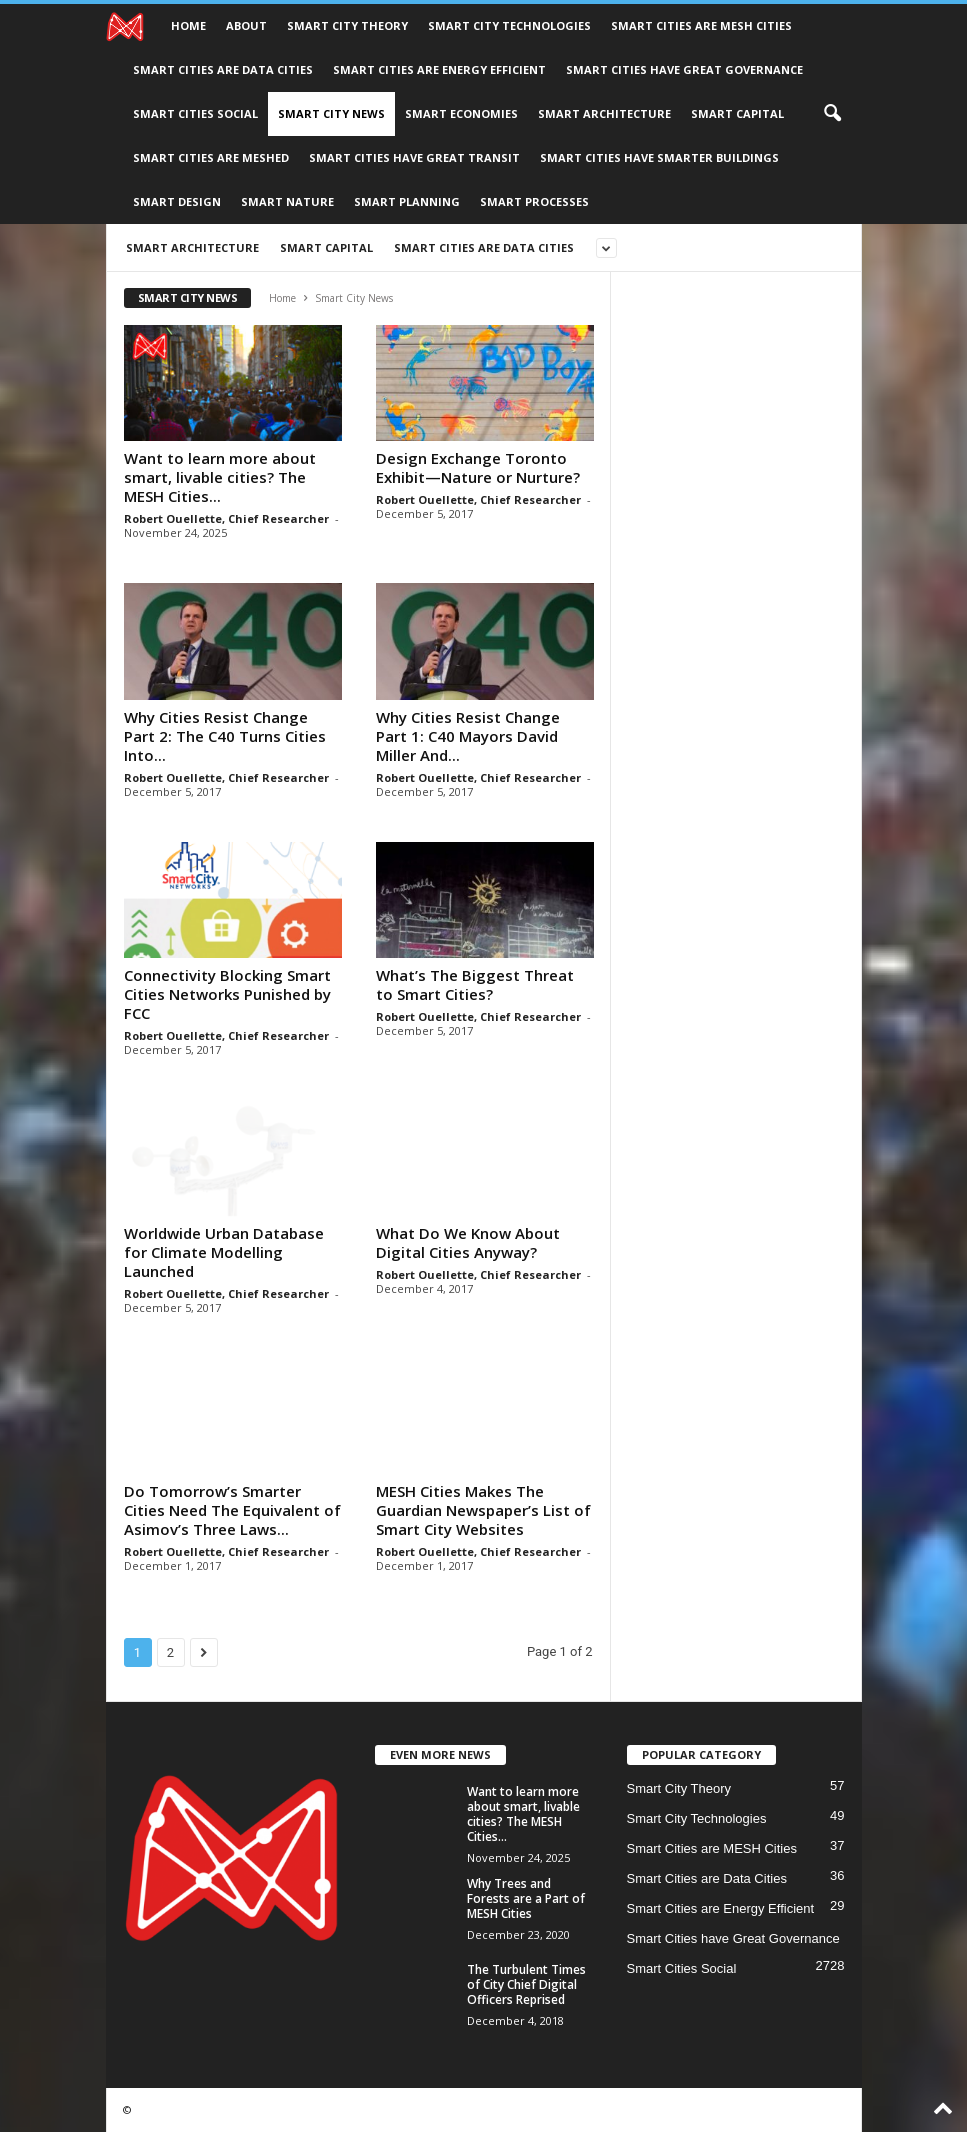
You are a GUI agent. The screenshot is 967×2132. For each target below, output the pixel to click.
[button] (832, 114)
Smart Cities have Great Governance (684, 69)
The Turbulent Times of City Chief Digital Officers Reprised (526, 1984)
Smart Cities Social (195, 113)
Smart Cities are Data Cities (223, 69)
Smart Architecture (604, 113)
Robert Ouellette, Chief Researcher (226, 518)
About (246, 25)
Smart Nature (287, 201)
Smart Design (177, 201)
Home (188, 25)
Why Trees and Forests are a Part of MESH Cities (526, 1898)
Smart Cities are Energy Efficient (439, 69)
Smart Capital (737, 113)
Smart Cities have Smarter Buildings (659, 157)
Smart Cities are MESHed (211, 157)
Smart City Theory (347, 25)
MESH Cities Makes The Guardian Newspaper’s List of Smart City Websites (483, 1510)
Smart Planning (407, 201)
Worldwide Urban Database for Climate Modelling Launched (224, 1252)
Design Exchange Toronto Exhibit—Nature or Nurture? (478, 467)
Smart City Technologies (509, 25)
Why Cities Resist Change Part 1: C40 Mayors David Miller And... (468, 736)
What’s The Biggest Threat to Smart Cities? (475, 984)
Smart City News (331, 113)
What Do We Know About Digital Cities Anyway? (468, 1242)
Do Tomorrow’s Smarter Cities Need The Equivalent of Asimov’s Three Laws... (232, 1510)
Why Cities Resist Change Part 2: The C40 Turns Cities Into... (225, 736)
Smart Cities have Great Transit (414, 157)
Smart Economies (461, 113)
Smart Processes (534, 201)
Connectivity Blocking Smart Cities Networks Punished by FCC (227, 994)
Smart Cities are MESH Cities (701, 25)
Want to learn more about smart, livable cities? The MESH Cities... (220, 477)
